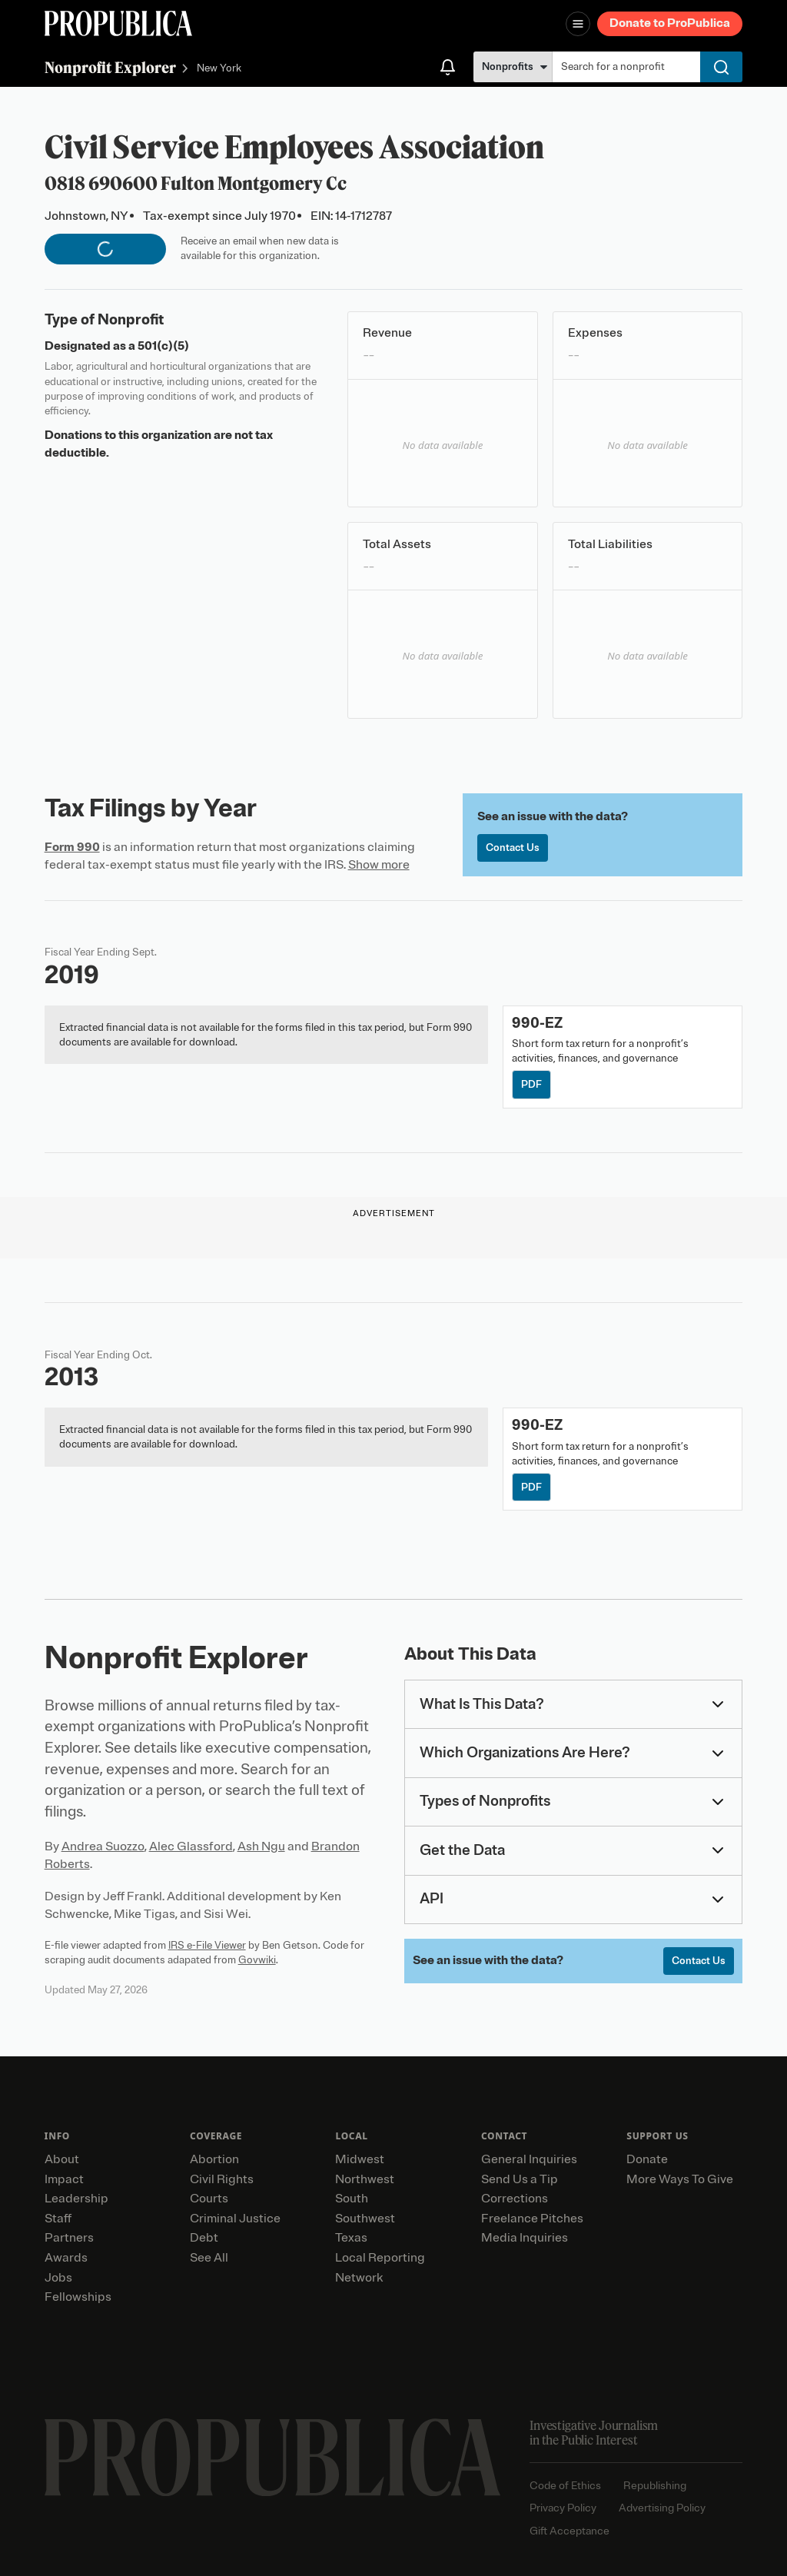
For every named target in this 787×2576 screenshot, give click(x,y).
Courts (209, 2198)
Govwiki (257, 1959)
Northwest (364, 2179)
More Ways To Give (679, 2179)
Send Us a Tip (519, 2179)
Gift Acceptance (569, 2531)
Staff (58, 2218)
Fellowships (78, 2297)
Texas (351, 2237)
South (351, 2198)
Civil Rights (222, 2179)
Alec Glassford (191, 1846)
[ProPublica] (118, 23)
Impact (64, 2179)
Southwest (365, 2218)
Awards (66, 2257)
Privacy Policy (563, 2508)
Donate (647, 2159)
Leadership (76, 2198)
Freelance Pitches (532, 2218)
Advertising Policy (662, 2508)
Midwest (359, 2159)
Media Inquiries (524, 2237)
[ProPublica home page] (272, 2457)
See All (209, 2257)
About (62, 2159)
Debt (204, 2237)
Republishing (654, 2485)
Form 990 (72, 847)
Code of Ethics (565, 2485)
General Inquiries (529, 2159)
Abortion (214, 2159)
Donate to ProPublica (669, 23)
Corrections (514, 2198)
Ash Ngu (261, 1846)
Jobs (58, 2277)
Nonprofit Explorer (110, 67)
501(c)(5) (163, 346)
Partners (69, 2237)
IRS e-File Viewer (207, 1945)
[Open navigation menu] (578, 24)
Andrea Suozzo (102, 1846)
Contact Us (513, 847)
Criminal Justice (235, 2218)
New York (219, 68)
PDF (531, 1084)
